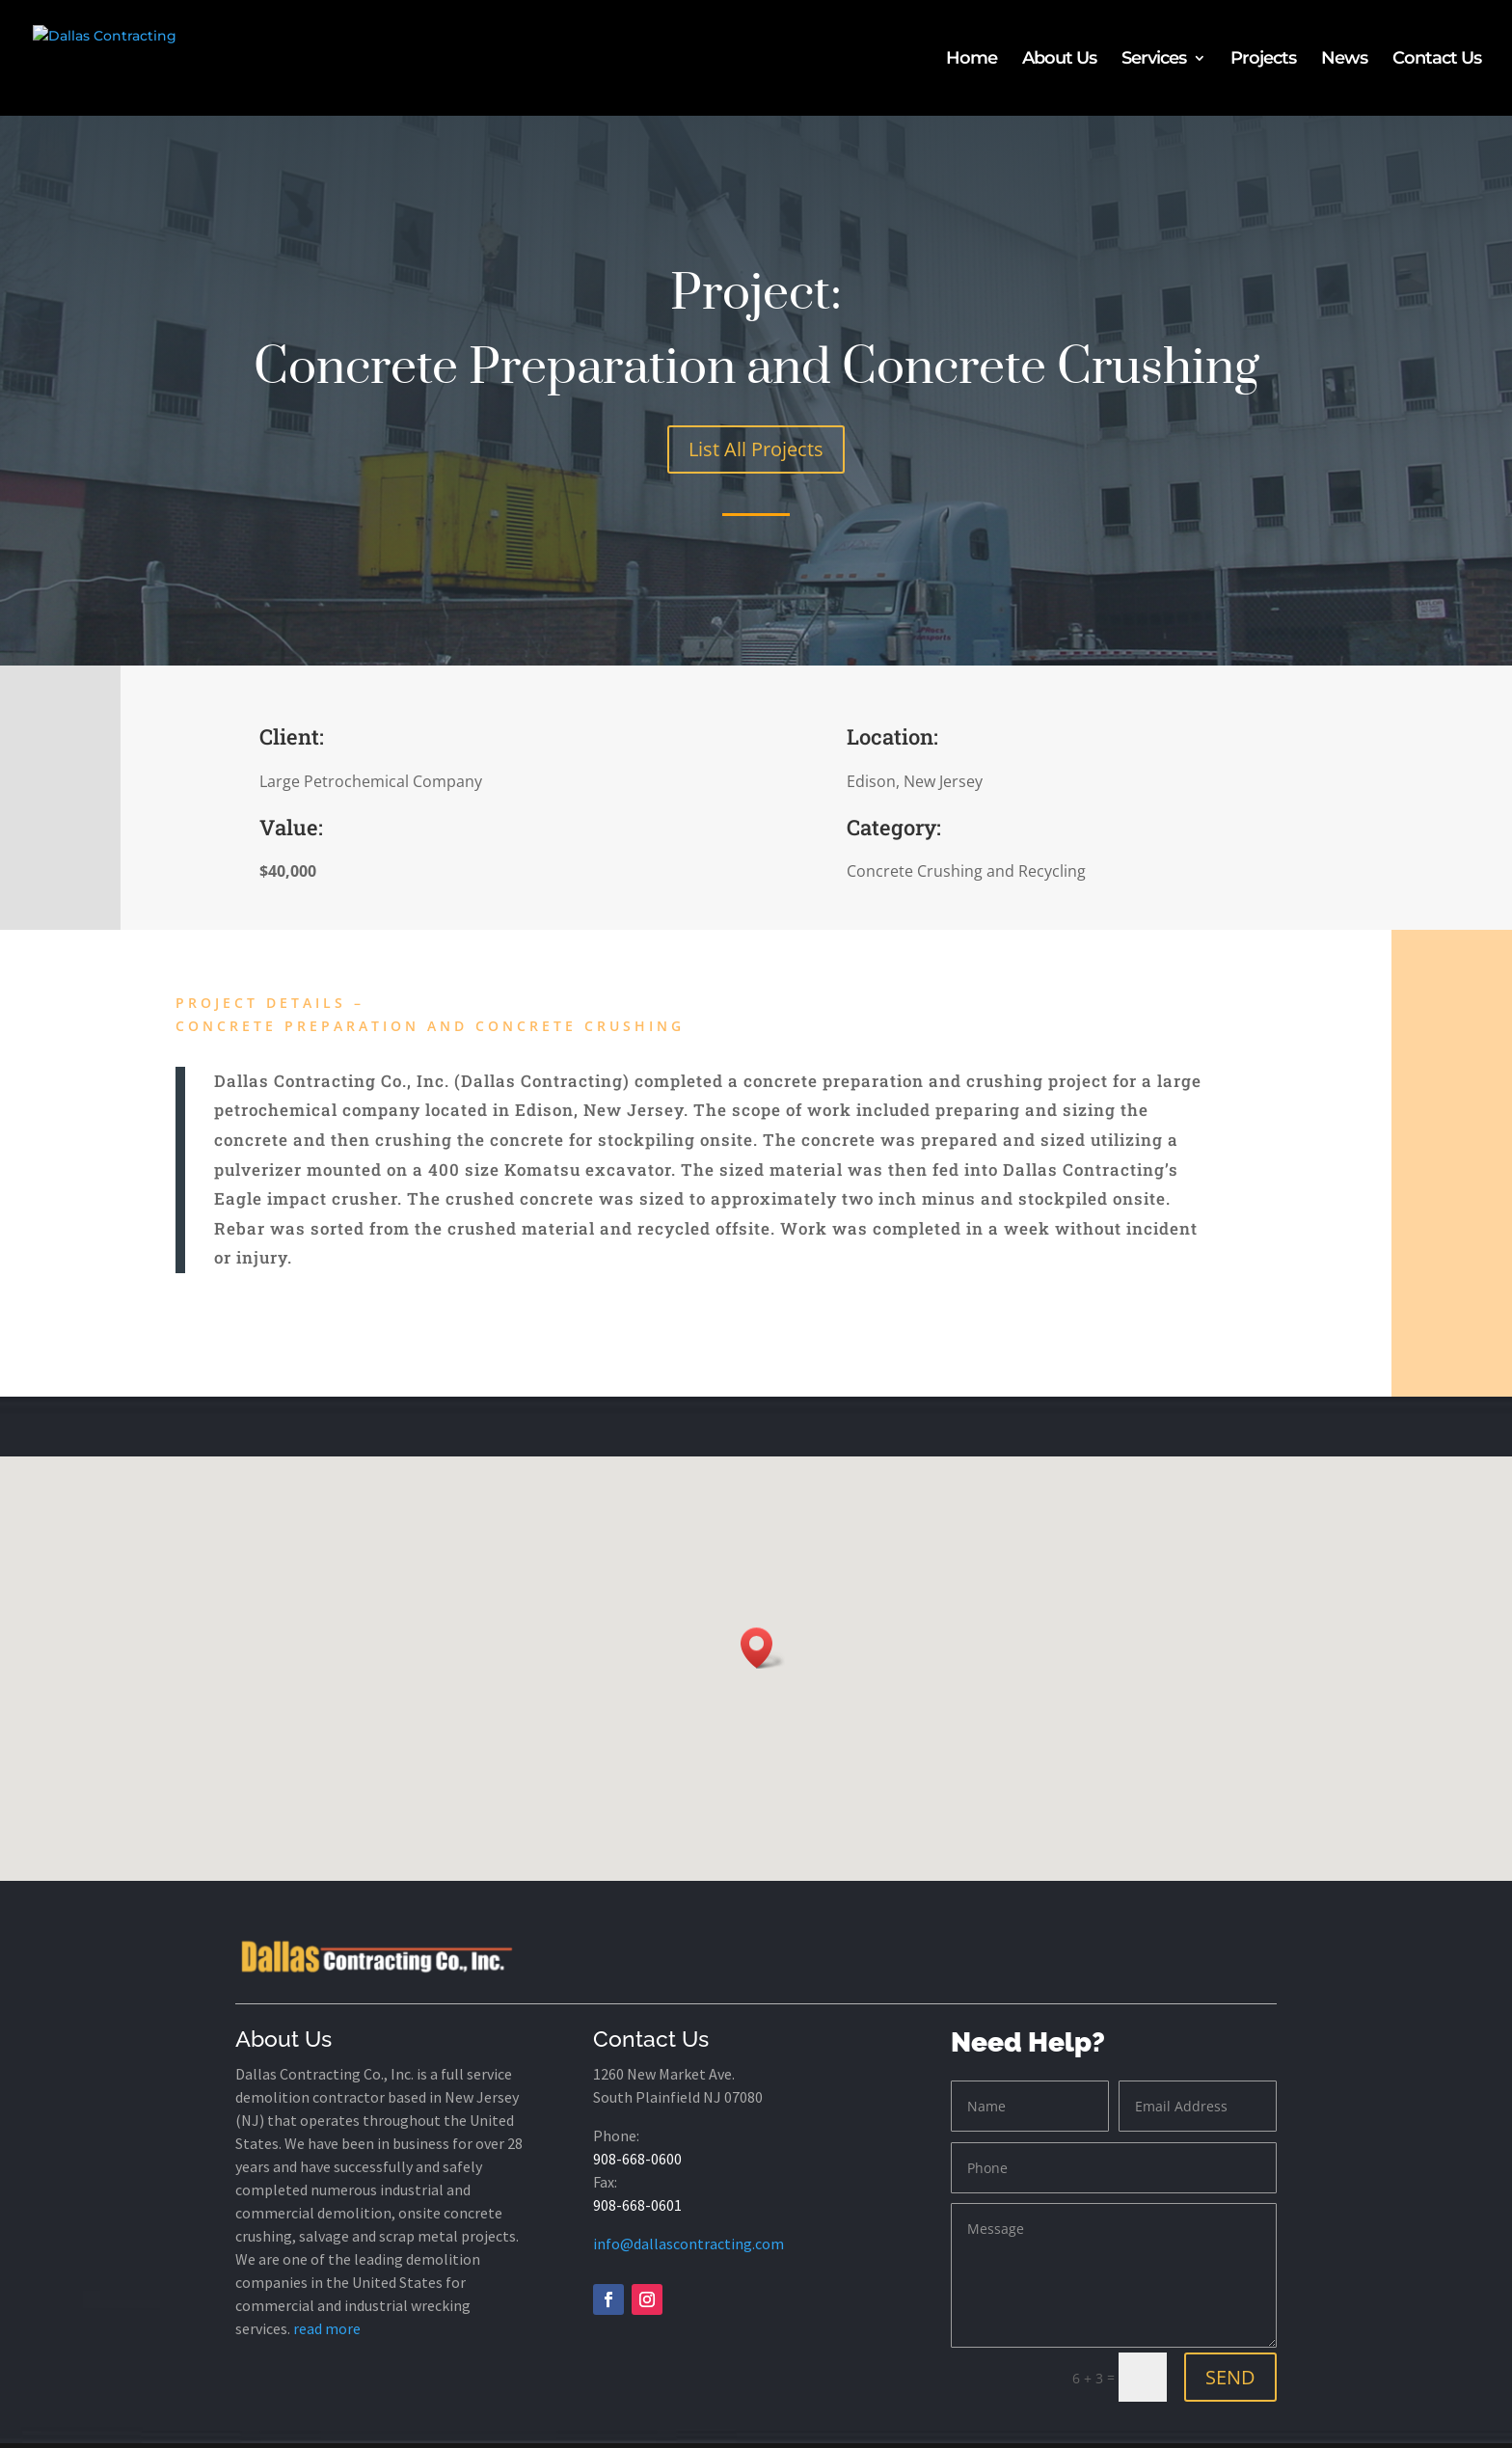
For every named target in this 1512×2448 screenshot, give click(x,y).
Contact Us (1436, 59)
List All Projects (756, 449)
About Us (1059, 59)
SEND (1230, 2377)
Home (971, 59)
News (1344, 59)
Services (1153, 59)
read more (327, 2328)
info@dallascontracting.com (688, 2243)
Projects (1263, 59)
